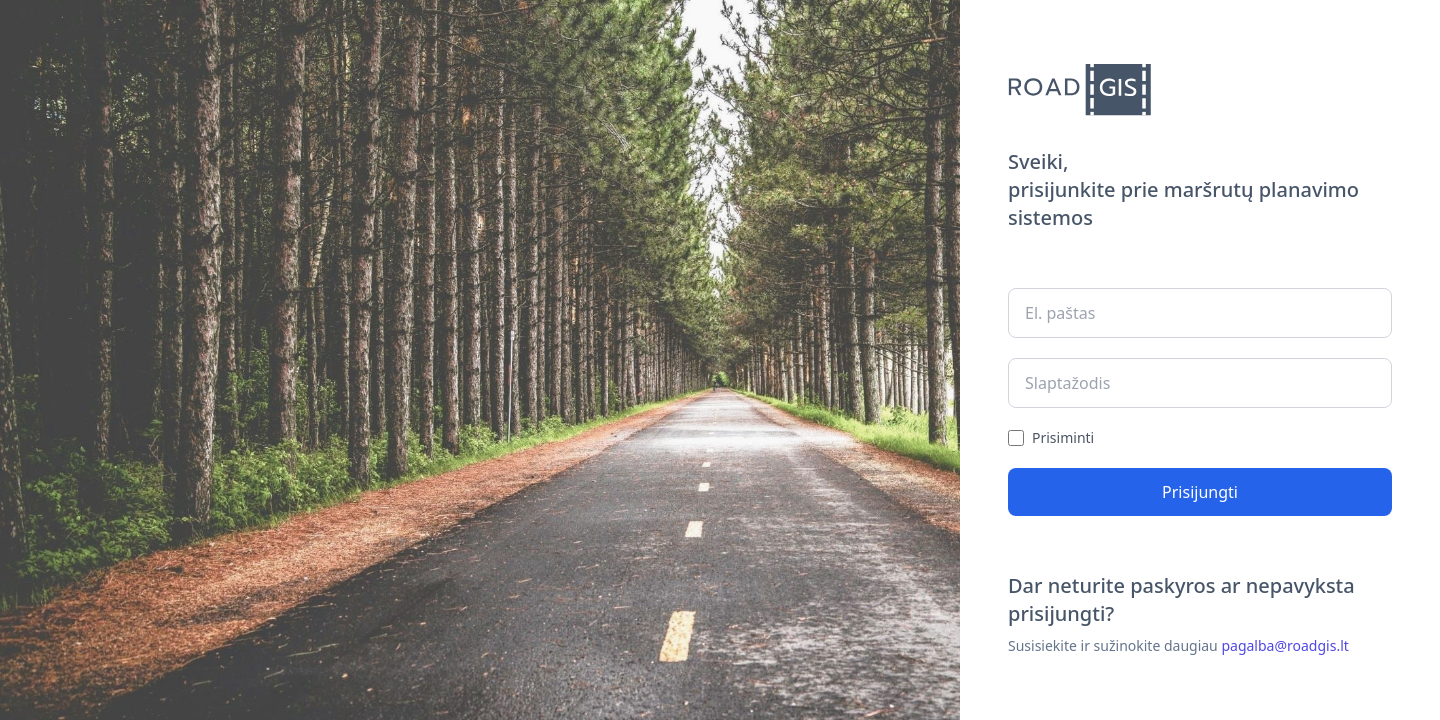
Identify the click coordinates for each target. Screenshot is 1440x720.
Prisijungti (1200, 492)
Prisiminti (1063, 437)
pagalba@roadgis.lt (1284, 645)
